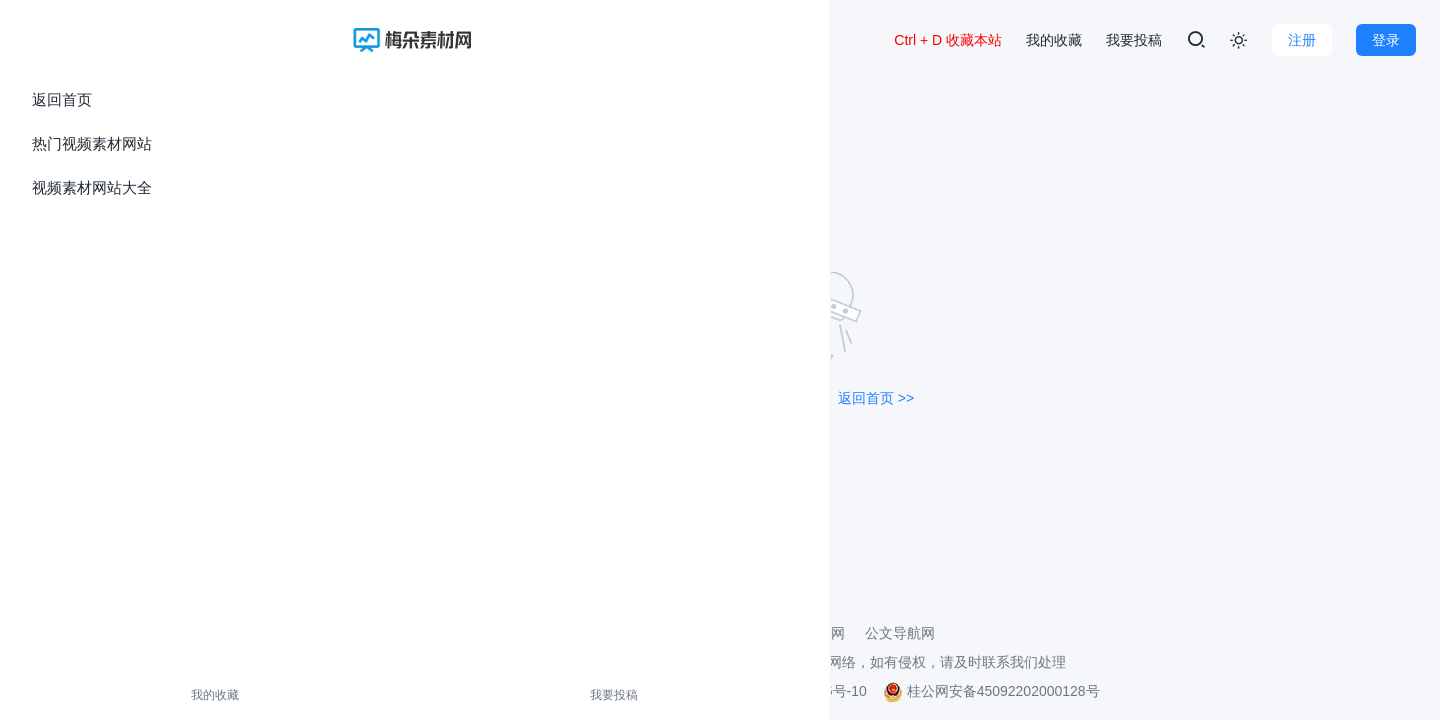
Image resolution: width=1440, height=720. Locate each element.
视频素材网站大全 (92, 187)
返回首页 (62, 99)
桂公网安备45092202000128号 (991, 691)
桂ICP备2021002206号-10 (784, 691)
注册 (1302, 40)
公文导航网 (900, 633)
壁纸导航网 (810, 633)
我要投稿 (143, 695)
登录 (1386, 40)
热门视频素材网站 (92, 143)
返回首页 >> (876, 398)
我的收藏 (58, 695)
